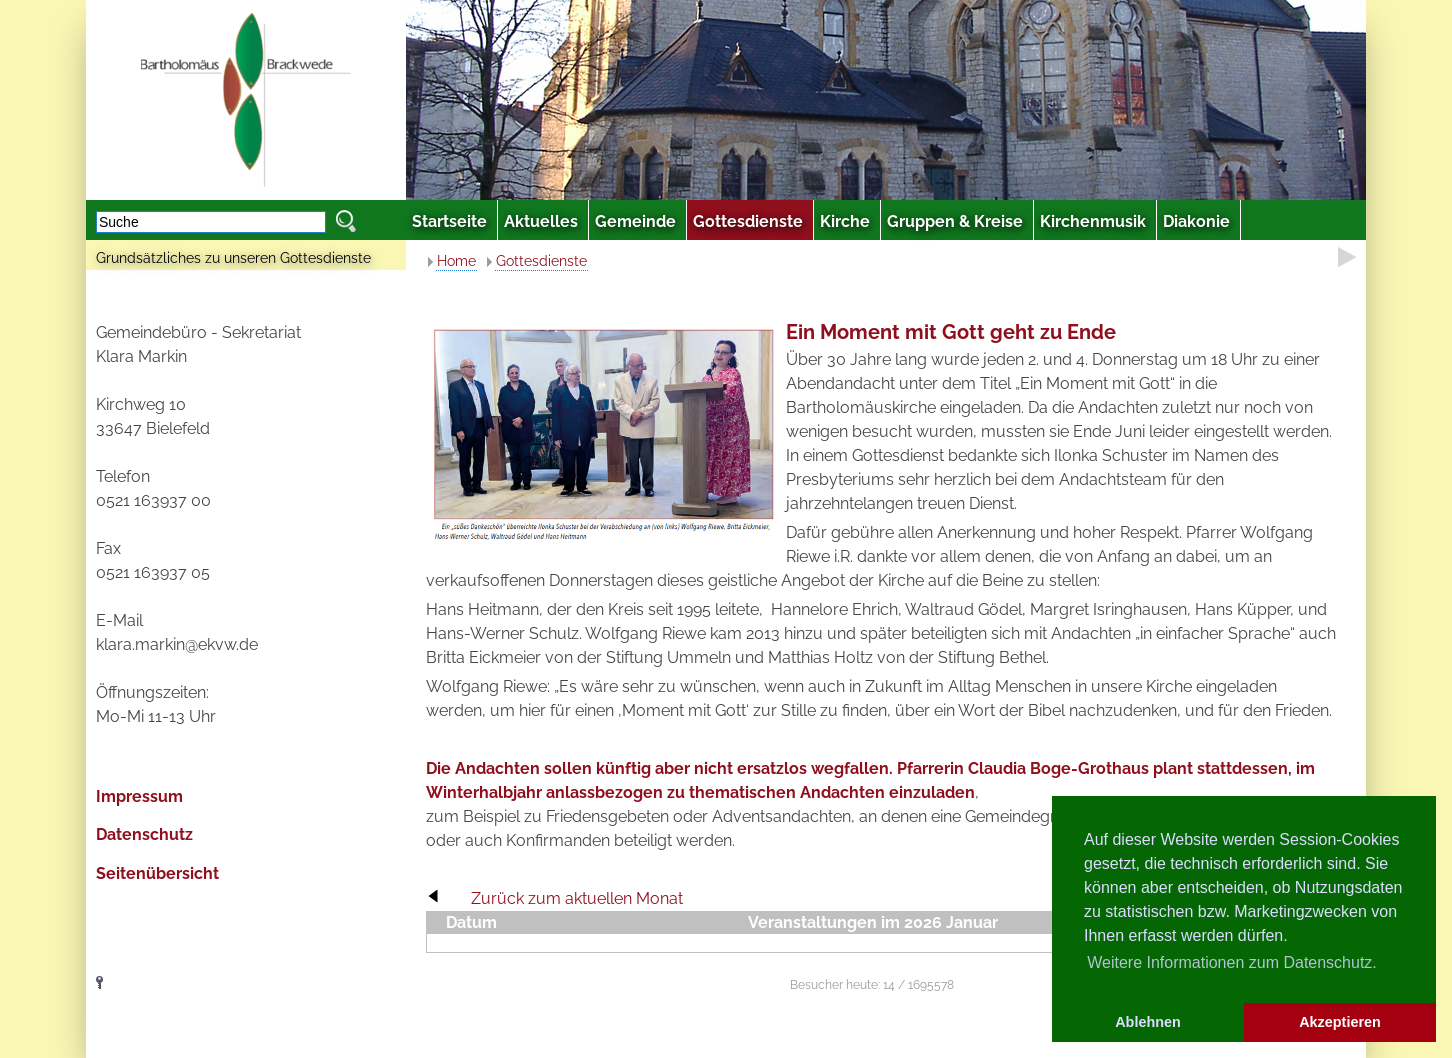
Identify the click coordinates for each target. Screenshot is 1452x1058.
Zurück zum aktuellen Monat (577, 898)
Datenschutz (144, 834)
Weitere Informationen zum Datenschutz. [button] (1232, 962)
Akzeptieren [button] (1340, 1022)
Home (456, 261)
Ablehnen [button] (1148, 1022)
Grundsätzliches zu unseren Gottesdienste (233, 258)
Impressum (139, 796)
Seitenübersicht (157, 873)
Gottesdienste (541, 261)
